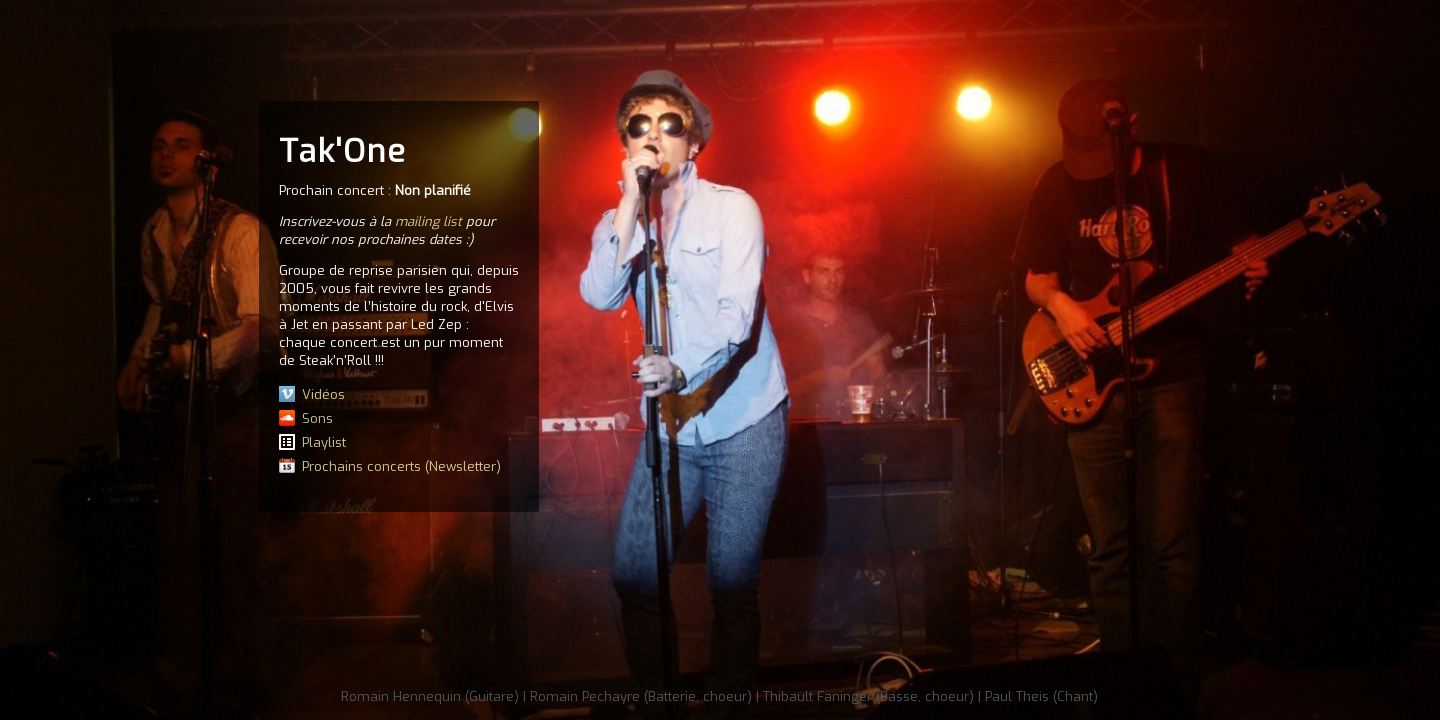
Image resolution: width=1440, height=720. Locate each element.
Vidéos (323, 394)
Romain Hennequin (401, 696)
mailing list (428, 221)
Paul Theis (1017, 696)
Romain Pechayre (585, 696)
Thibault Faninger (817, 696)
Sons (317, 418)
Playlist (324, 442)
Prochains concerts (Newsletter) (401, 466)
